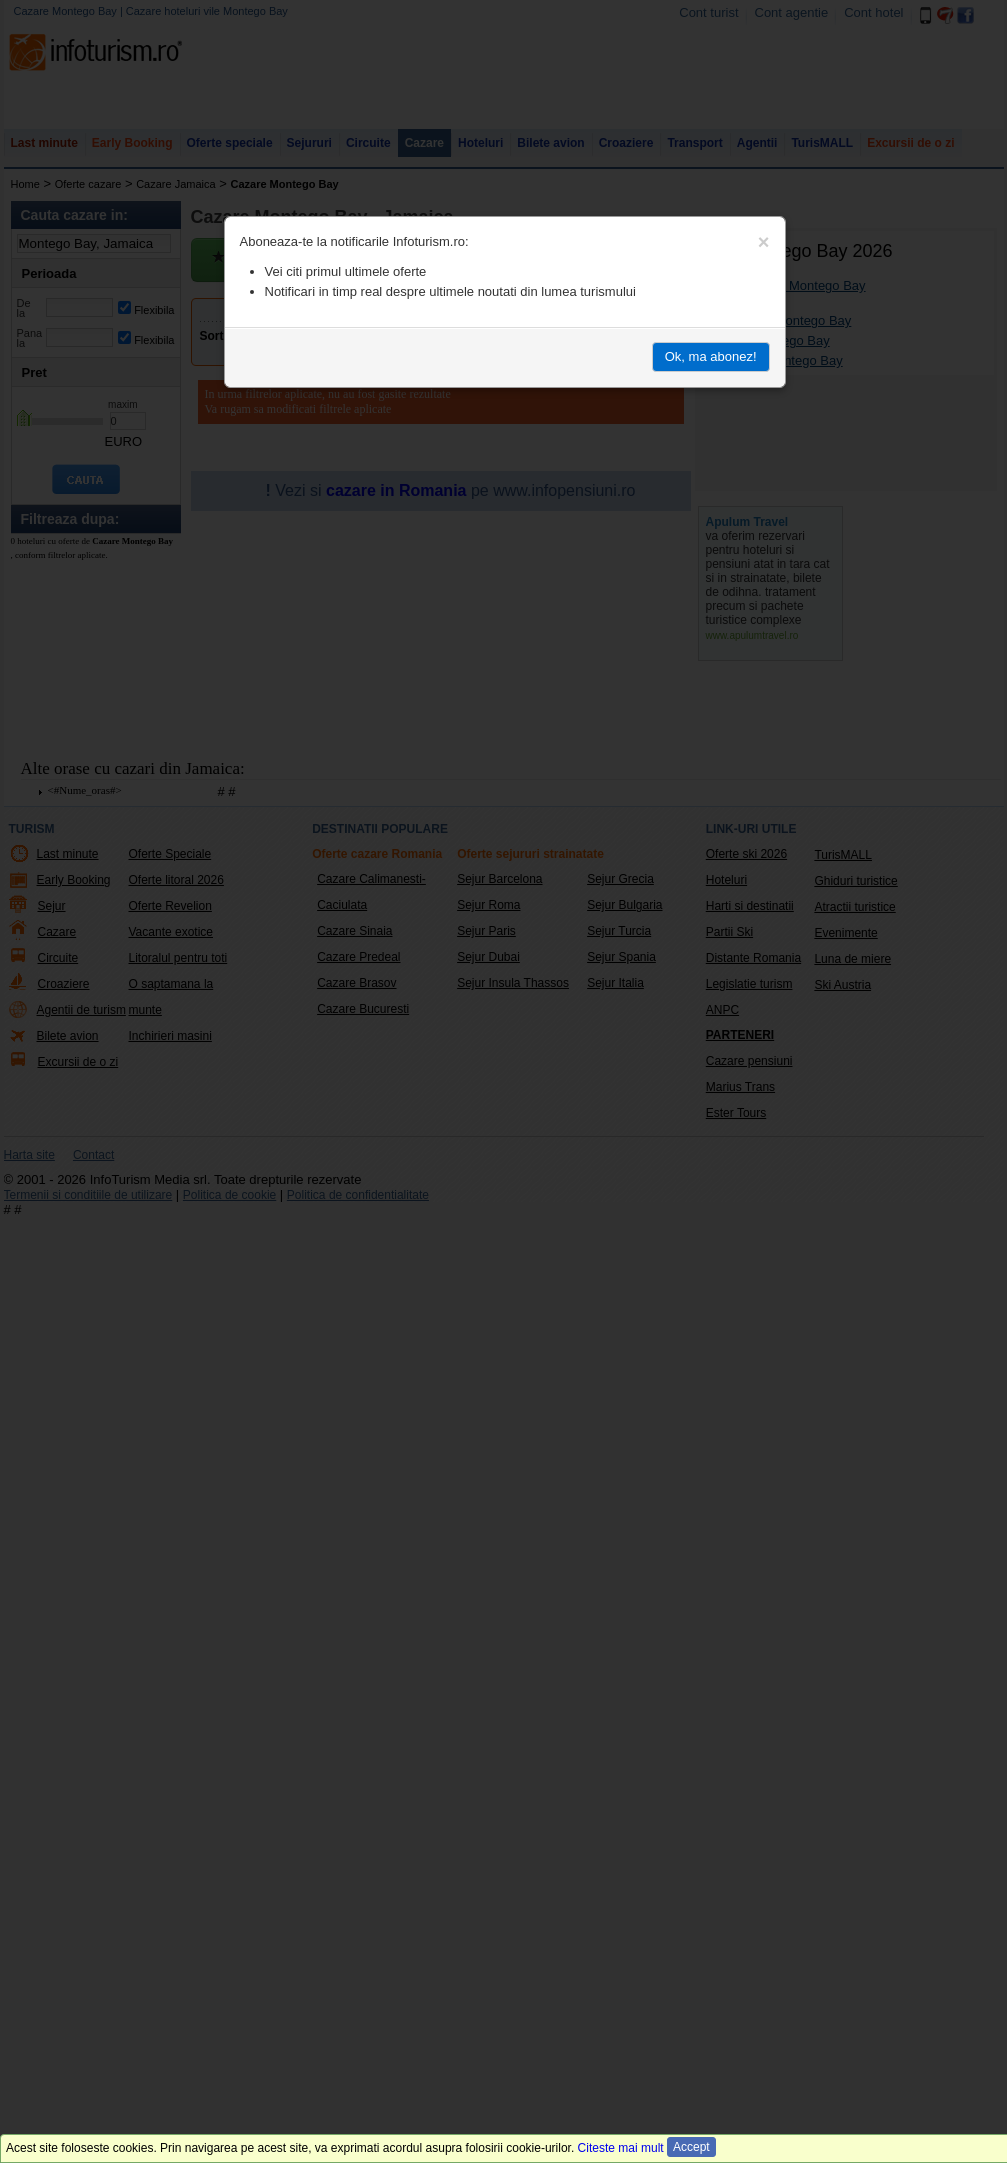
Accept (691, 2147)
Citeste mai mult (621, 2148)
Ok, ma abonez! (711, 356)
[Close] (764, 242)
